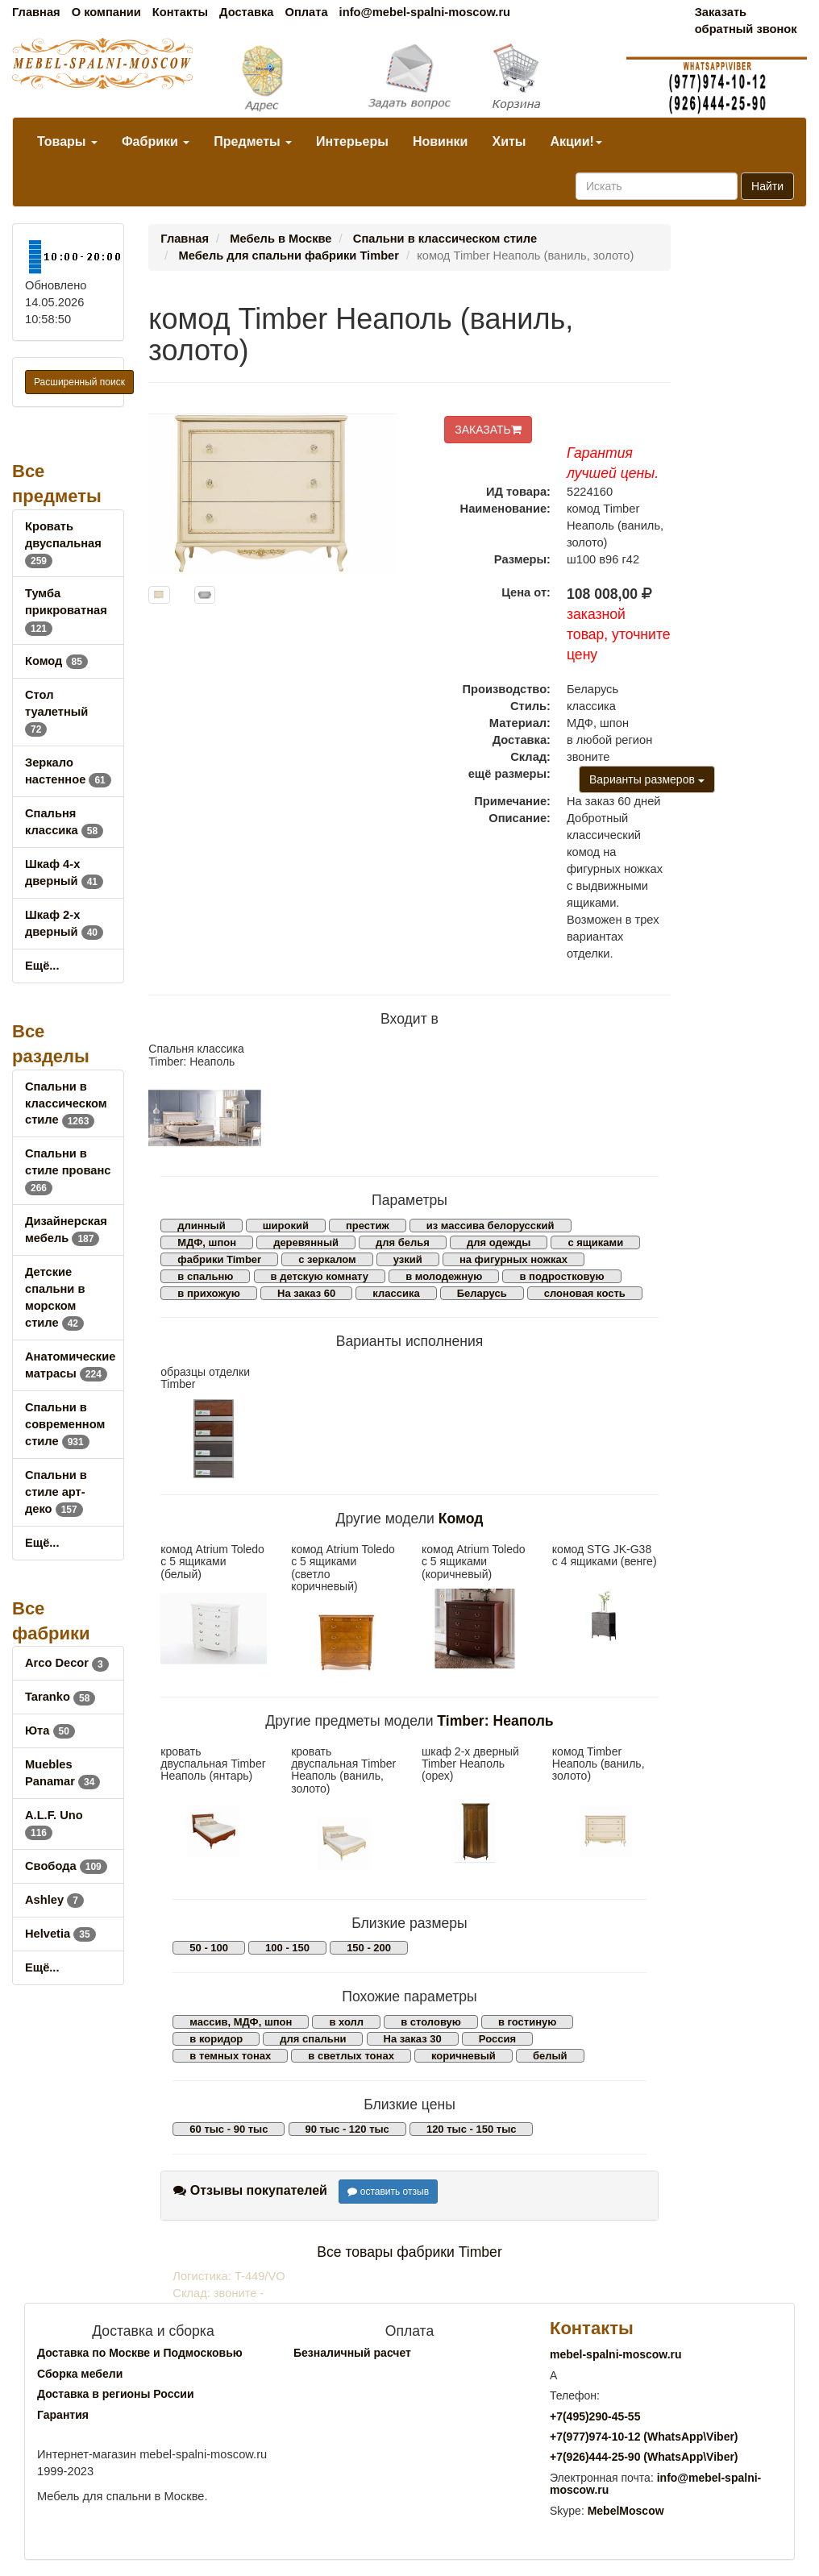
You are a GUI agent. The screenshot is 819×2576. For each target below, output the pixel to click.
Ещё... (42, 965)
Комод (56, 660)
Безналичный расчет (352, 2352)
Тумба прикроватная (66, 610)
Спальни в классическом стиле (66, 1103)
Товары (67, 141)
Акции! (575, 141)
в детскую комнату (320, 1276)
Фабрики (155, 141)
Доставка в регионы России (115, 2393)
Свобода (66, 1865)
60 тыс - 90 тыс (228, 2129)
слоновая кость (585, 1293)
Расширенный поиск (79, 382)
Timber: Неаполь (495, 1721)
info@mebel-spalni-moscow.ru (424, 12)
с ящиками (595, 1242)
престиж (367, 1225)
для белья (403, 1242)
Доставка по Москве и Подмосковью (140, 2352)
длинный (201, 1225)
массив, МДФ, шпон (240, 2022)
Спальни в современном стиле (65, 1424)
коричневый (463, 2056)
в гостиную (527, 2022)
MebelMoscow (626, 2510)
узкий (407, 1259)
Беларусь (482, 1293)
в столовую (431, 2022)
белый (550, 2056)
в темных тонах (230, 2056)
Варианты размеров (647, 779)
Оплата (306, 12)
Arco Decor (67, 1662)
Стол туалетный (56, 711)
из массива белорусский (490, 1225)
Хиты (509, 141)
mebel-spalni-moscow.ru (616, 2354)
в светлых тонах (351, 2056)
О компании (106, 12)
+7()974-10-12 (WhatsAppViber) (644, 2436)
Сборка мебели (80, 2373)
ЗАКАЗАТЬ (488, 429)
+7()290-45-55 (595, 2416)
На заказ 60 (306, 1293)
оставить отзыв (388, 2191)
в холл (346, 2022)
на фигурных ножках (513, 1259)
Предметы (253, 141)
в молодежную (443, 1276)
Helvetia (60, 1933)
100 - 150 (287, 1948)
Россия (497, 2039)
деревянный (306, 1242)
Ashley (54, 1899)
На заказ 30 (413, 2039)
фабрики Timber (219, 1259)
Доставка (246, 12)
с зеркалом (327, 1259)
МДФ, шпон (206, 1242)
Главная (36, 12)
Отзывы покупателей (250, 2190)
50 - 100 (208, 1948)
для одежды (498, 1242)
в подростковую (561, 1276)
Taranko (60, 1696)
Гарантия (63, 2414)
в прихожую (208, 1293)
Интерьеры (352, 141)
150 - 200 (369, 1948)
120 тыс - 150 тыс (471, 2129)
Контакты (180, 12)
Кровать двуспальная (63, 543)
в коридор (216, 2039)
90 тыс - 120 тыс (347, 2129)
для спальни (313, 2039)
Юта (50, 1730)
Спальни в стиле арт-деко (56, 1492)
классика (395, 1293)
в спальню (205, 1276)
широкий (286, 1225)
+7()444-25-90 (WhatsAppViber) (644, 2456)
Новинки (440, 141)
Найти (767, 186)
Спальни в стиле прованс (67, 1170)
